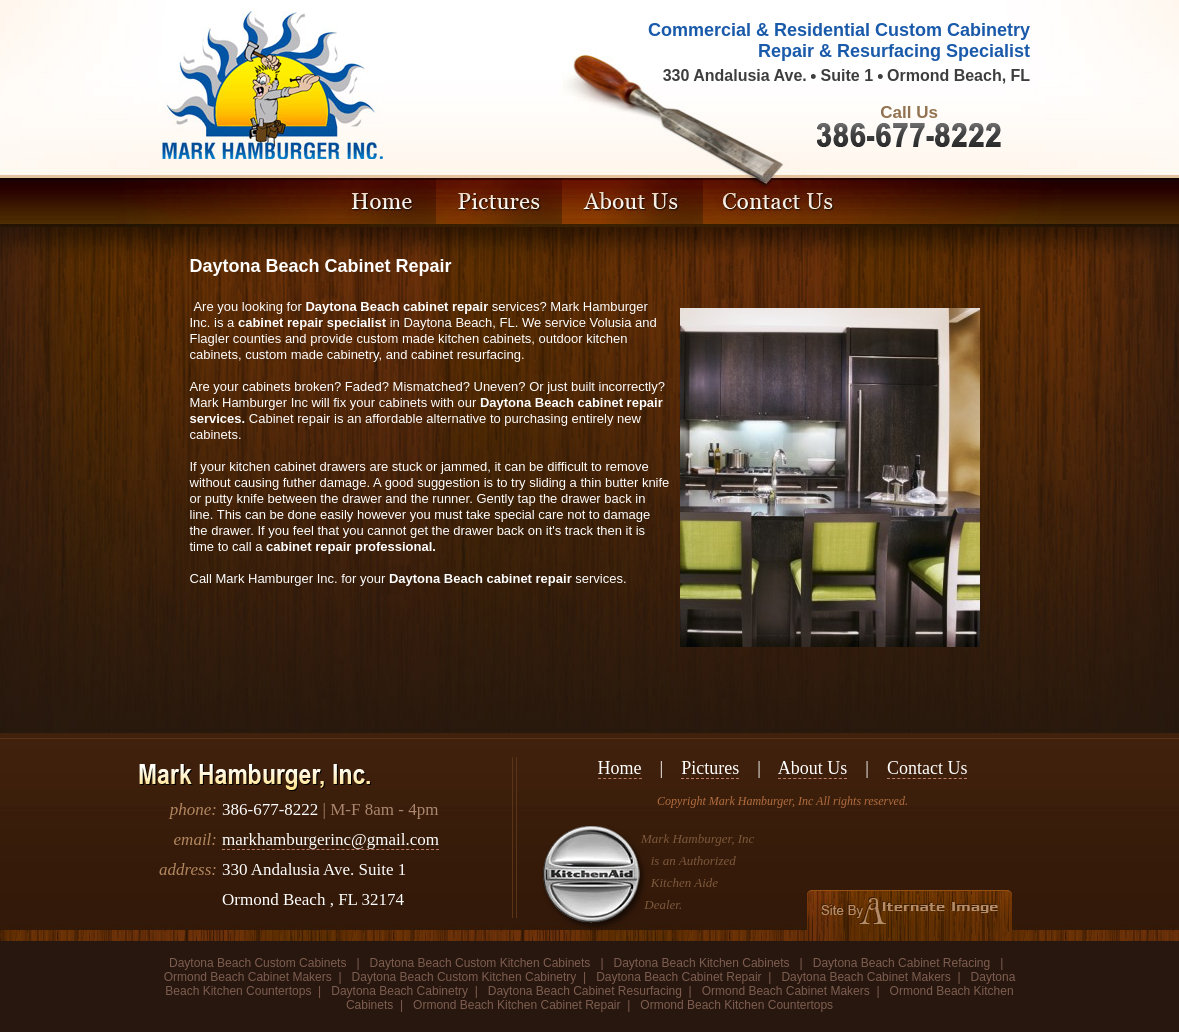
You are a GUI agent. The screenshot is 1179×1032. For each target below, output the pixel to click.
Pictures (710, 768)
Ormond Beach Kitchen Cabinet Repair (516, 1005)
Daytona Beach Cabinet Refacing (901, 963)
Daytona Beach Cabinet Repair (678, 977)
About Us (813, 768)
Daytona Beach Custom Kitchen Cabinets (480, 963)
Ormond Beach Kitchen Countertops (736, 1005)
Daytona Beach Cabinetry (399, 991)
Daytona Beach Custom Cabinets (259, 963)
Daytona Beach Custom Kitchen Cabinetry (464, 977)
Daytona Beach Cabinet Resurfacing (585, 991)
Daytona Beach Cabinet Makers (865, 977)
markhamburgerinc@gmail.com (330, 839)
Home (620, 768)
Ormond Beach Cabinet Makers (248, 977)
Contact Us (927, 768)
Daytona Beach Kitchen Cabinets (702, 963)
